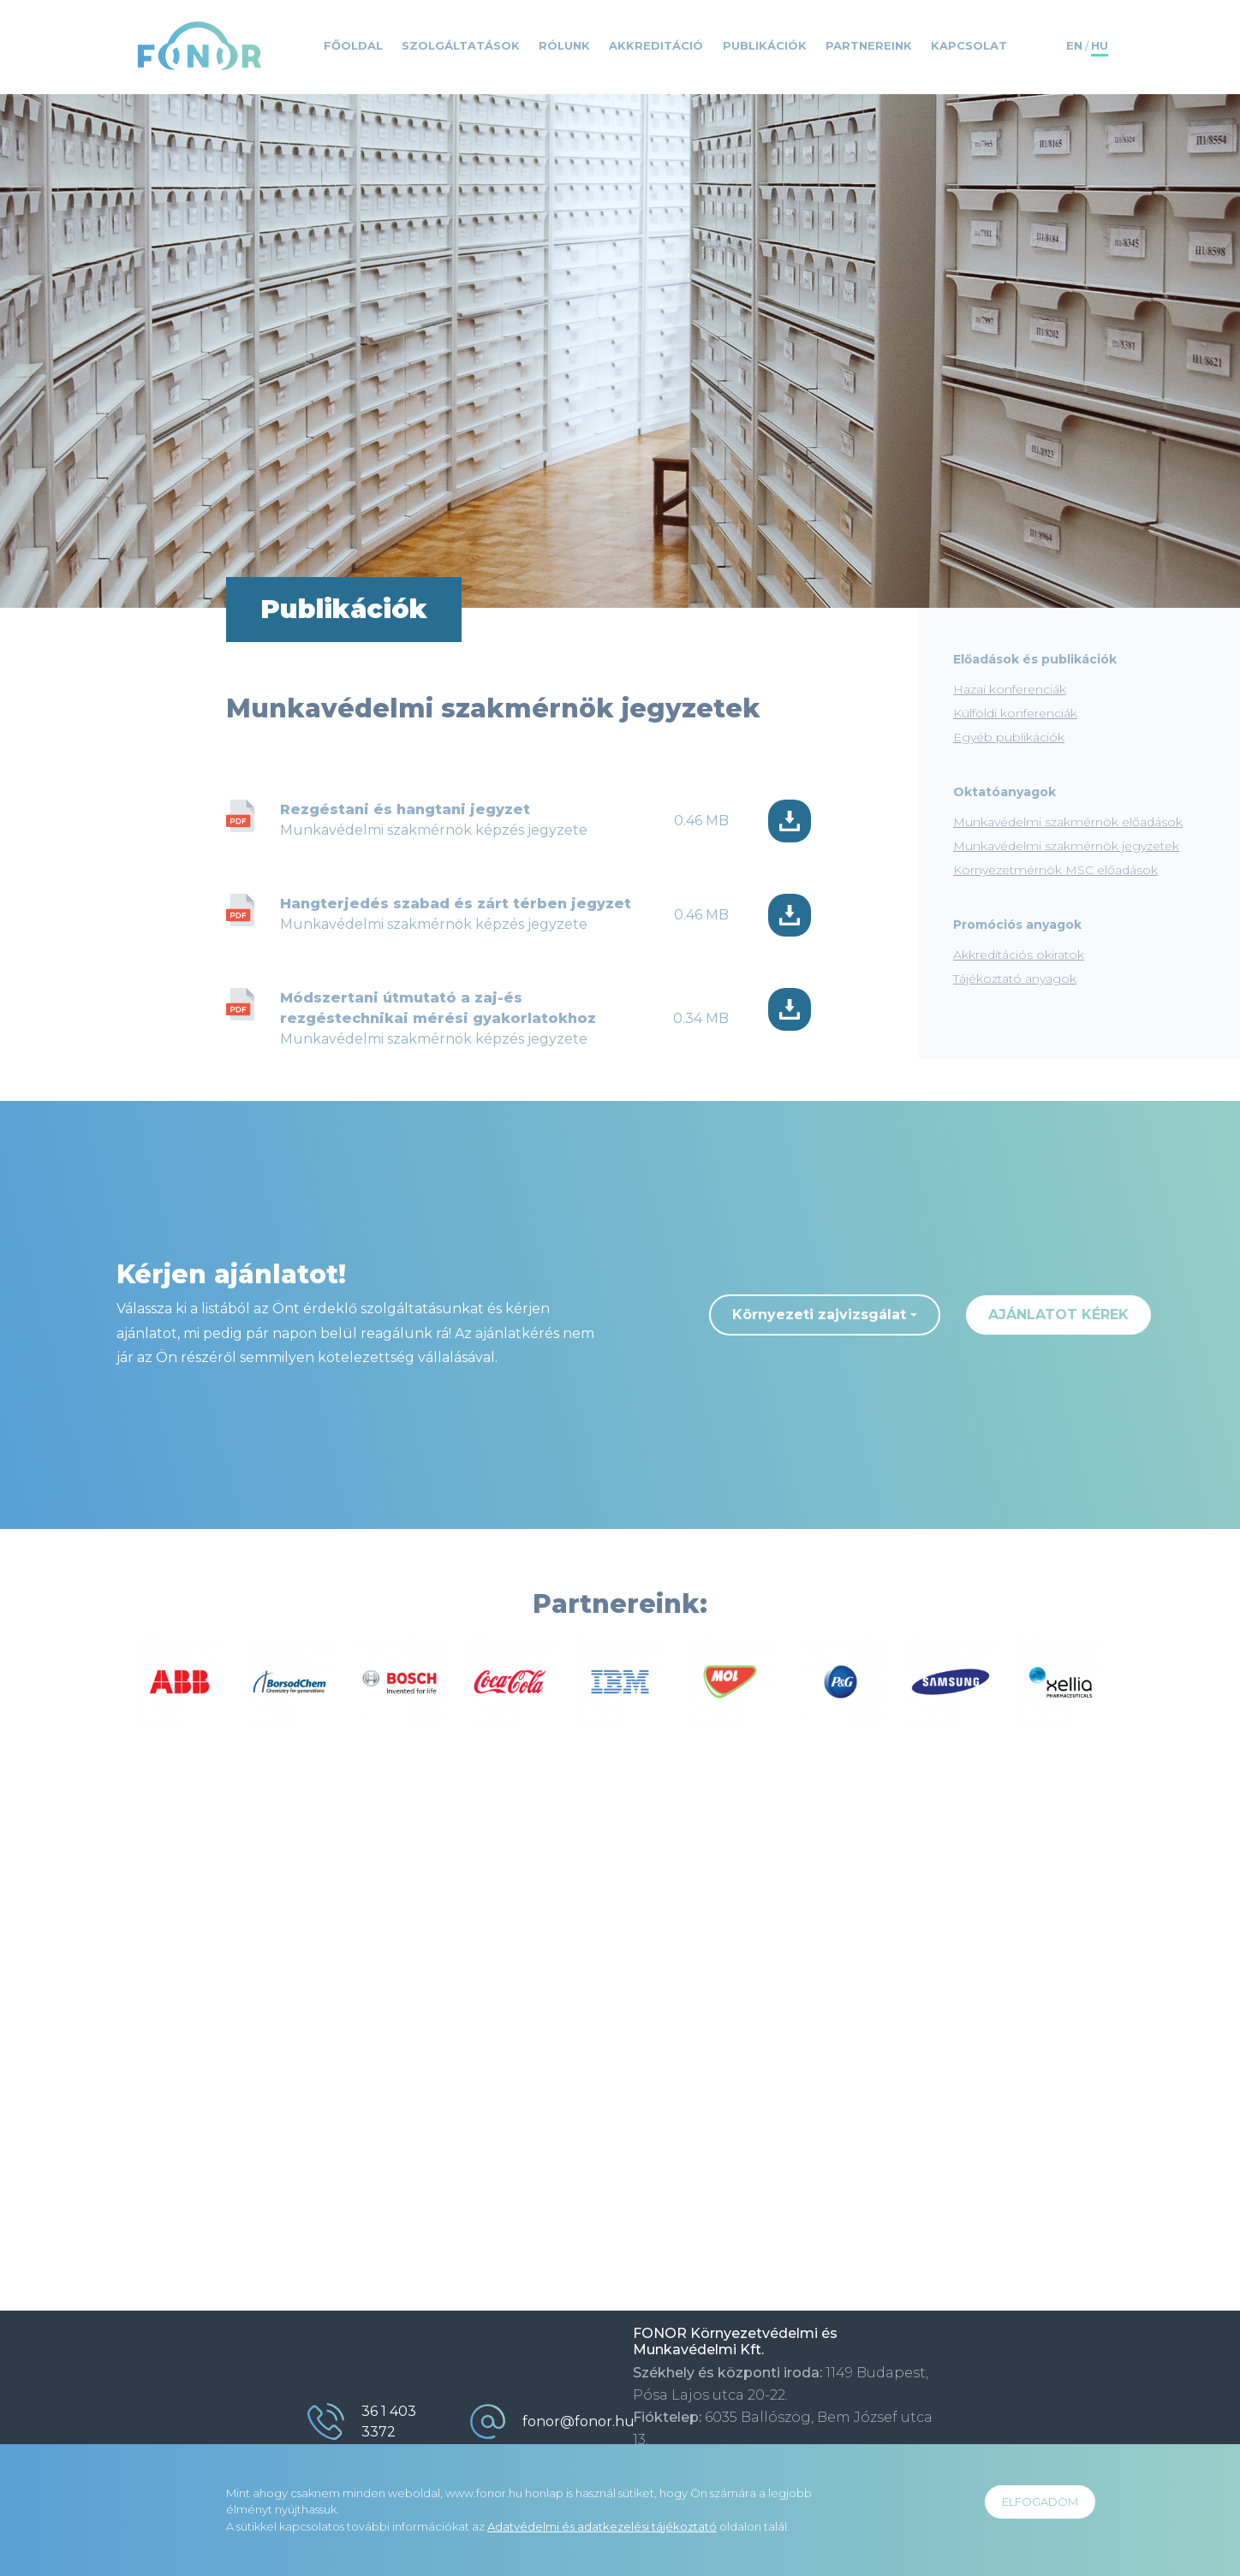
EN (1074, 45)
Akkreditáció (656, 45)
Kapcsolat (969, 45)
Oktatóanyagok (1004, 792)
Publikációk (765, 45)
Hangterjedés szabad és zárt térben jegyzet (455, 903)
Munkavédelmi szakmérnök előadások (1068, 822)
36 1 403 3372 (388, 2421)
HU (1099, 45)
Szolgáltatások (461, 45)
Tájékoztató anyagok (1014, 978)
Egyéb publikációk (1008, 737)
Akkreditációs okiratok (1018, 954)
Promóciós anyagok (1017, 924)
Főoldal (353, 45)
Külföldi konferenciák (1015, 713)
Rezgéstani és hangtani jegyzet (405, 809)
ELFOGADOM (1040, 2501)
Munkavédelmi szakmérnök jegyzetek (1066, 846)
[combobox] (824, 1315)
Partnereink (869, 45)
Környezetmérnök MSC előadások (1055, 870)
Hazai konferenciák (1009, 689)
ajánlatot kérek (1058, 1314)
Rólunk (564, 45)
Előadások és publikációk (1035, 659)
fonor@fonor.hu (578, 2421)
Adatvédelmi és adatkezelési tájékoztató (602, 2526)
